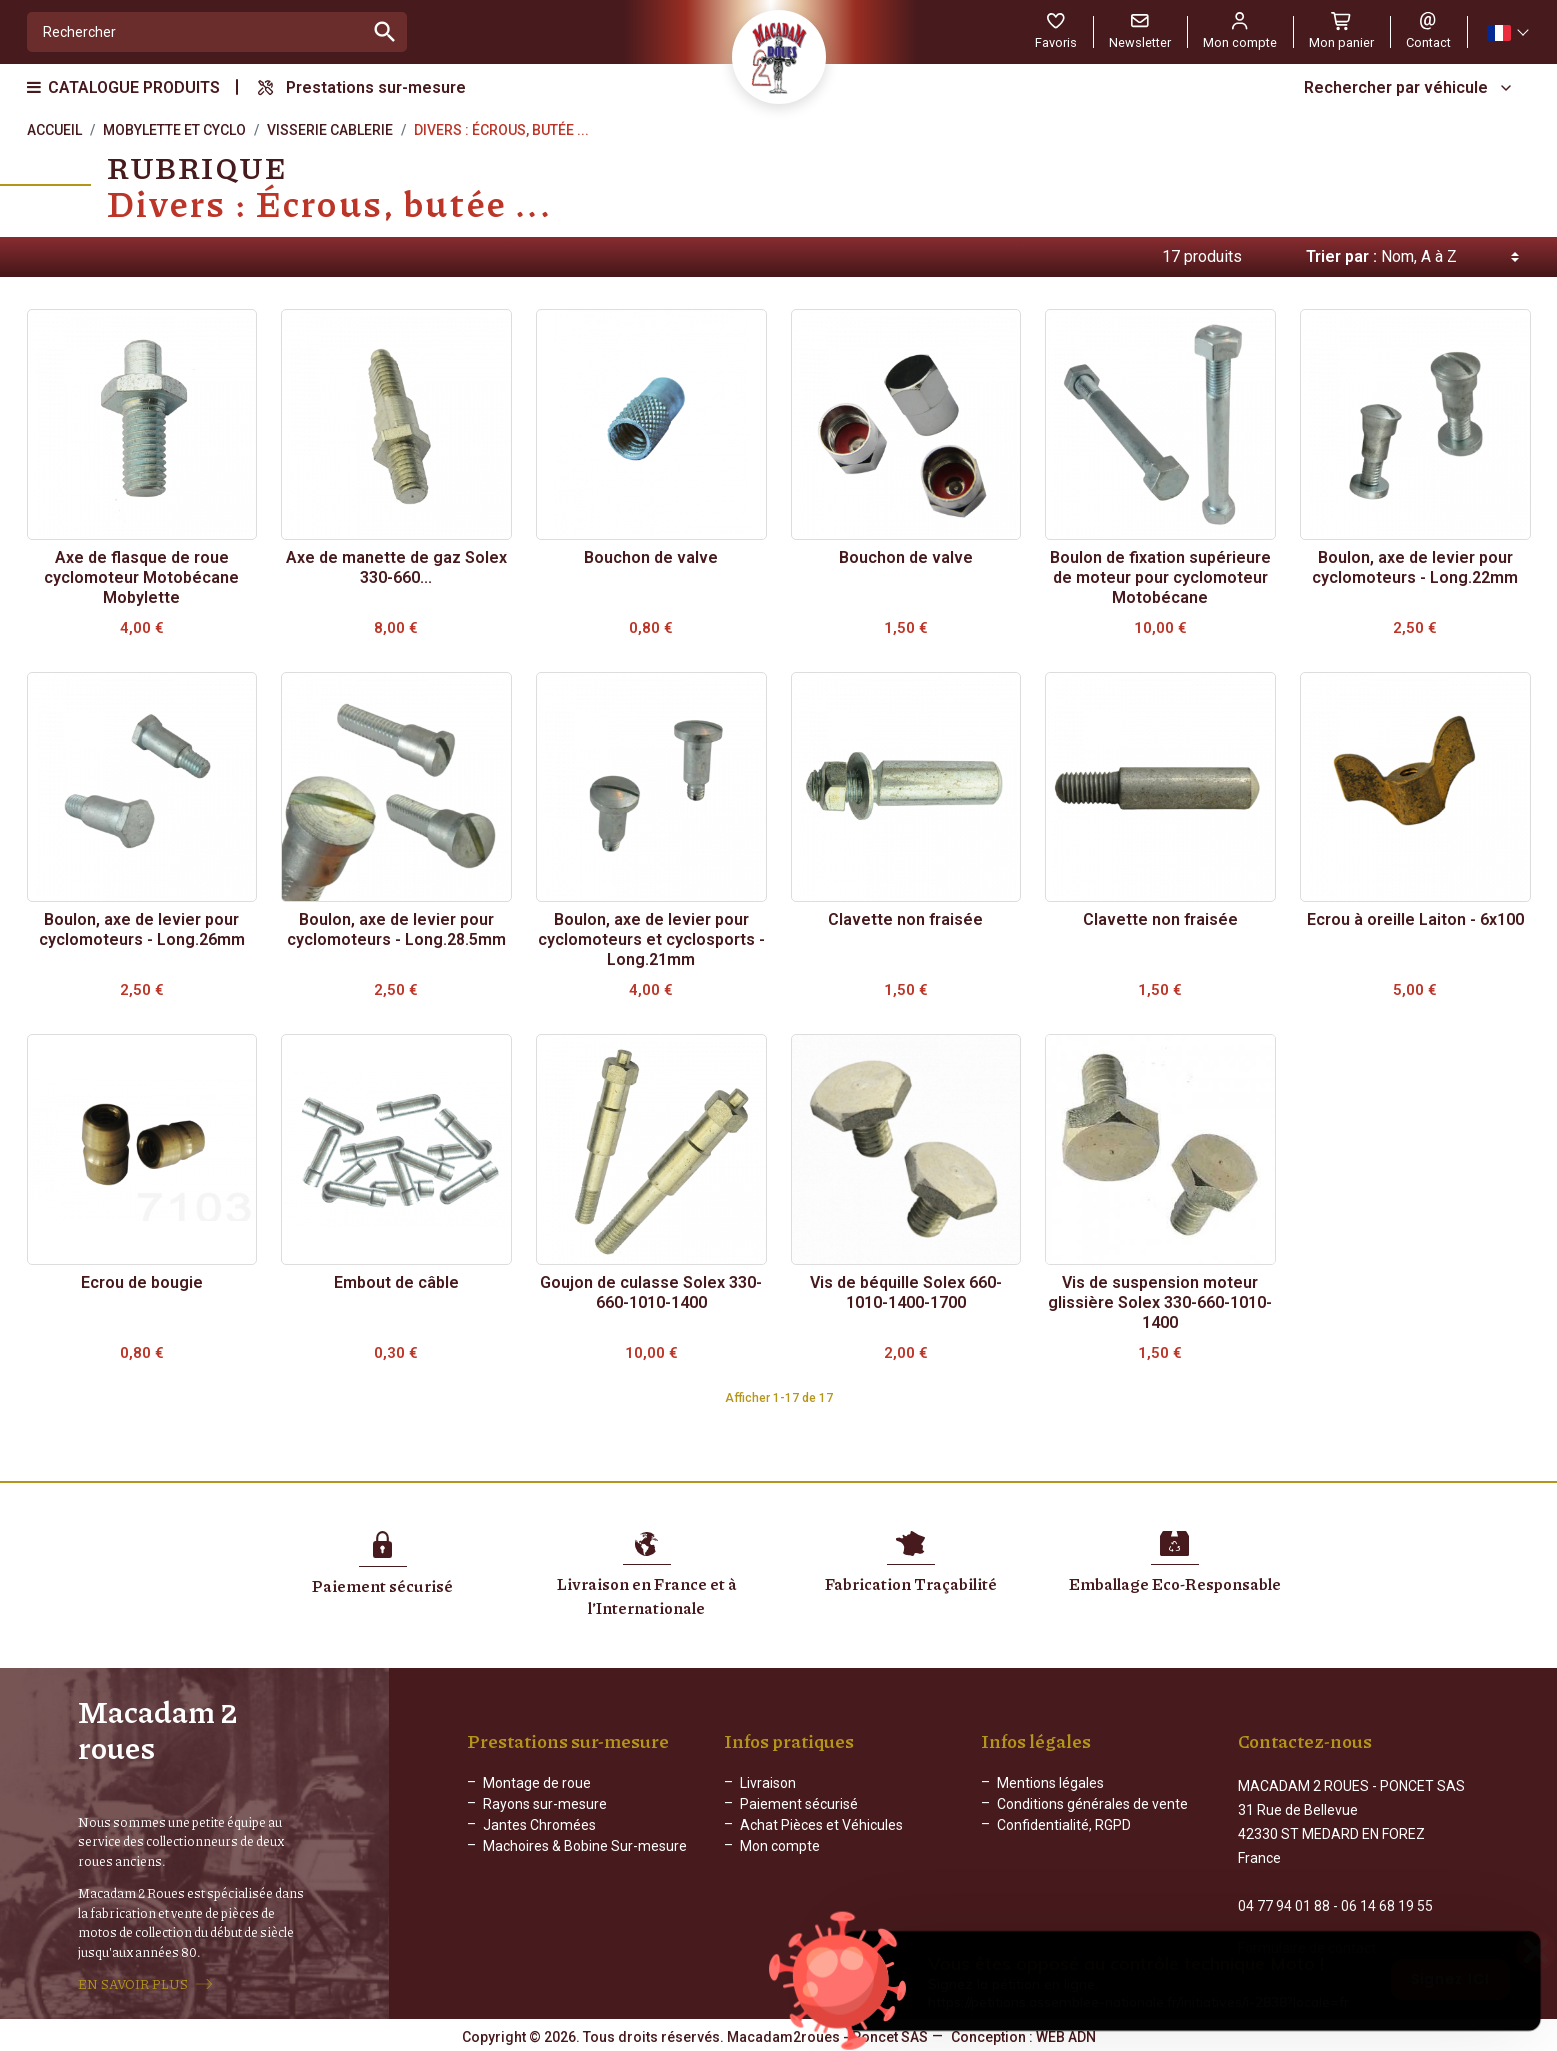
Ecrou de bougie (142, 1282)
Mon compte (780, 1855)
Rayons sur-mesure (545, 1813)
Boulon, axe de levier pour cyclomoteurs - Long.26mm (142, 929)
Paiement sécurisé (799, 1813)
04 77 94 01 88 (1284, 1897)
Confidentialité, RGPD (1064, 1834)
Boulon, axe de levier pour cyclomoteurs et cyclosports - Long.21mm (651, 939)
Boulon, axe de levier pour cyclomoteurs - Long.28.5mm (396, 929)
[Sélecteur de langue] (1507, 32)
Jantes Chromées (539, 1834)
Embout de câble (396, 1282)
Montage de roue (537, 1792)
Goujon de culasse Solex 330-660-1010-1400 (651, 1292)
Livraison (768, 1792)
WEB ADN (1066, 2036)
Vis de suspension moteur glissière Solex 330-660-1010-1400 (1160, 1302)
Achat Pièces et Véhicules (821, 1834)
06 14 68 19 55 (1387, 1897)
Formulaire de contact (1307, 1939)
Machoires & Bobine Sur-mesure (585, 1855)
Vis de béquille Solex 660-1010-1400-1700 (906, 1292)
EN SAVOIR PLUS (133, 1984)
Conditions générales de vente (1092, 1813)
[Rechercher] (196, 32)
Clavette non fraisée (905, 919)
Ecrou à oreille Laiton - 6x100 (1415, 919)
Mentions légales (1050, 1792)
